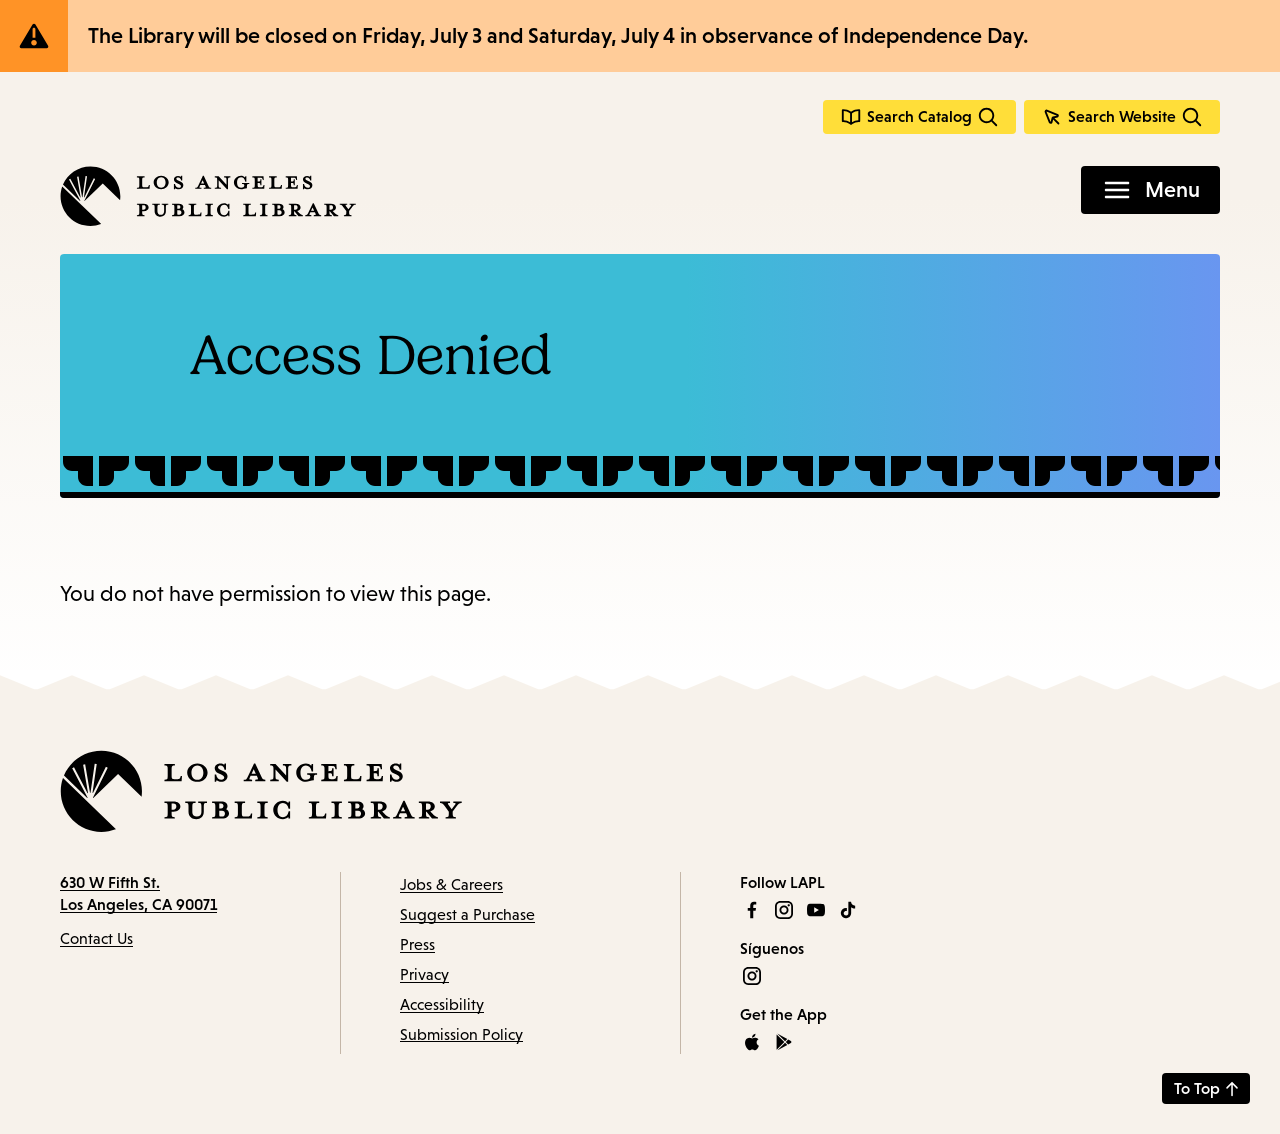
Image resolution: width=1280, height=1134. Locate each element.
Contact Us (96, 938)
